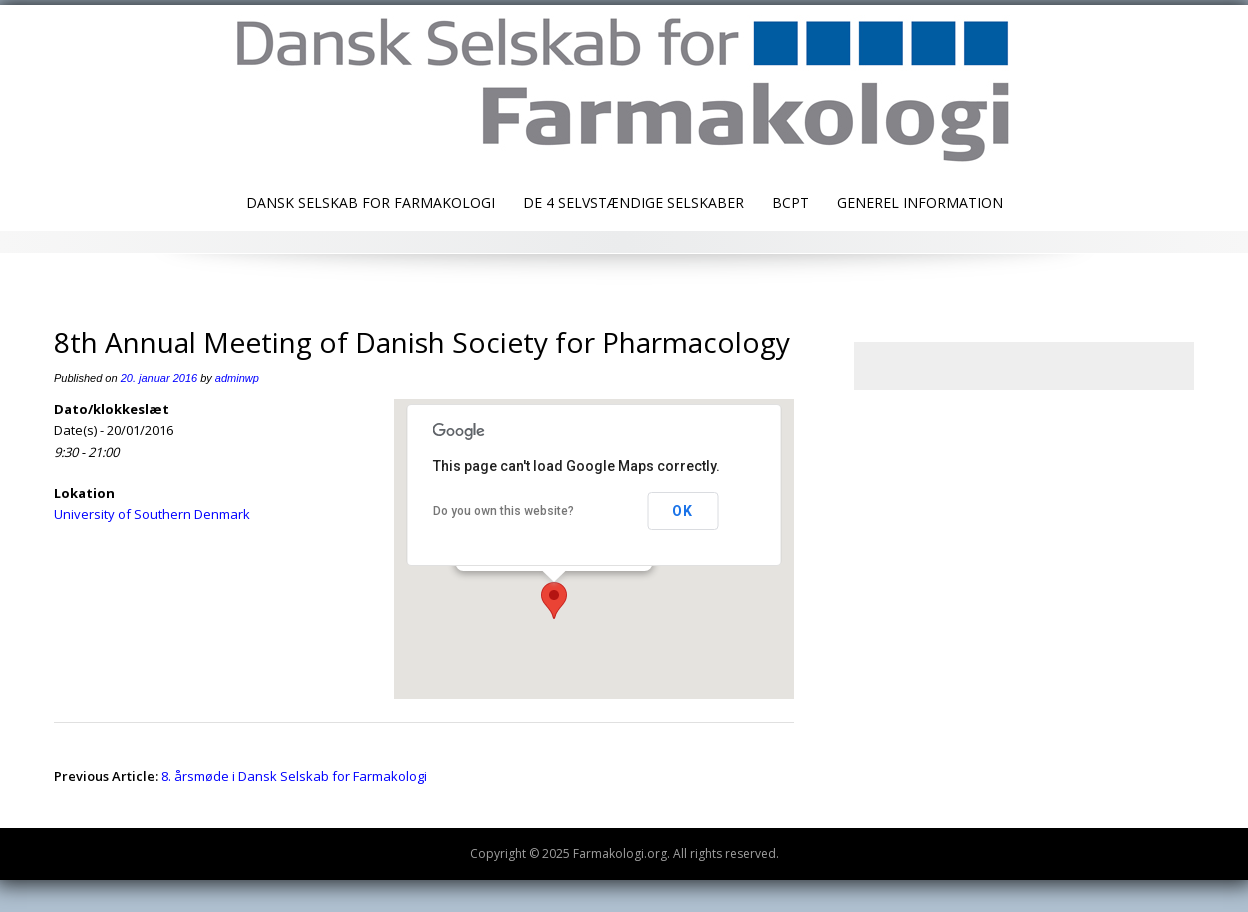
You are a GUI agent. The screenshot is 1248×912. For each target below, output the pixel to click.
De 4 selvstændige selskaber (633, 202)
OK (682, 511)
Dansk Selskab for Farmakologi (370, 202)
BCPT (790, 202)
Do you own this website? (503, 511)
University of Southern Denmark (152, 514)
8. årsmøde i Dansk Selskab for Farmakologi (294, 776)
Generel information (920, 202)
